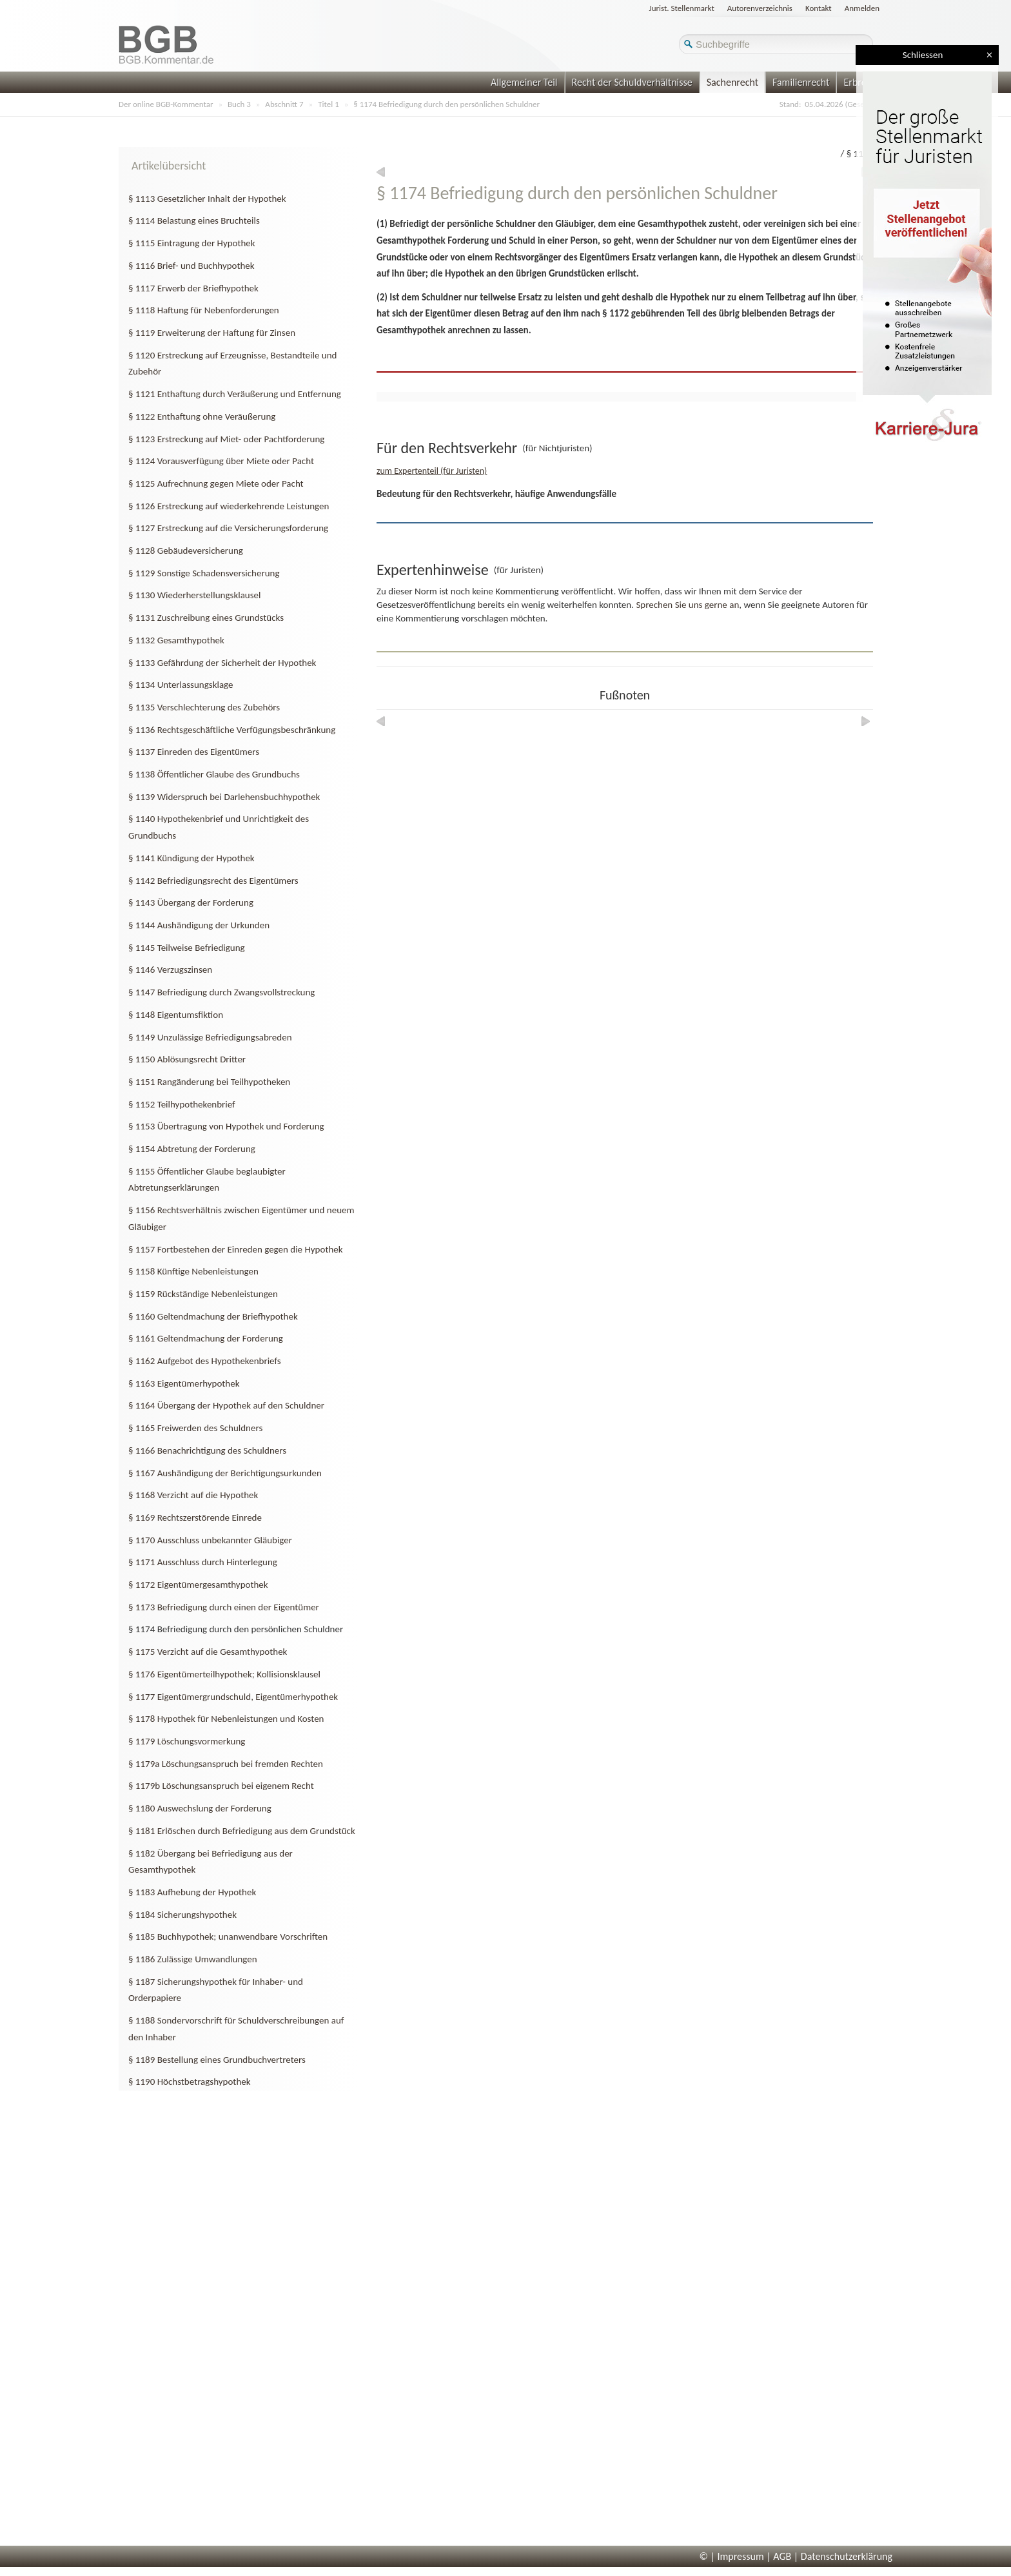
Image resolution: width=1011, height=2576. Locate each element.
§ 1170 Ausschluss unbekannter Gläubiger (210, 1540)
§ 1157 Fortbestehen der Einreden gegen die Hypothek (235, 1249)
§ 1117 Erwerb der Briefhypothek (193, 288)
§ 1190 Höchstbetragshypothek (189, 2081)
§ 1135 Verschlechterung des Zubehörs (204, 707)
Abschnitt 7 (284, 104)
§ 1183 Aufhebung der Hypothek (192, 1892)
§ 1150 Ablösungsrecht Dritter (187, 1059)
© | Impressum (732, 2556)
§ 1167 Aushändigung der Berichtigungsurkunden (225, 1473)
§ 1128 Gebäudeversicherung (185, 550)
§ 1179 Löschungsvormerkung (186, 1741)
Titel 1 (328, 104)
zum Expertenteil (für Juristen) (432, 470)
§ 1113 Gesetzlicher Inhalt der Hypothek (207, 198)
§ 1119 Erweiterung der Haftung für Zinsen (211, 332)
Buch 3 (239, 104)
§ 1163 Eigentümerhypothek (184, 1383)
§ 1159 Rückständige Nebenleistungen (203, 1294)
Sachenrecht (732, 82)
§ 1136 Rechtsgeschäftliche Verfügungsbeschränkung (231, 730)
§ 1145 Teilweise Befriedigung (186, 947)
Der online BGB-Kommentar (166, 104)
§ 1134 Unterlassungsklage (180, 684)
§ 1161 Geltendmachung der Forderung (205, 1338)
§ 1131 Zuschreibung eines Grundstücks (206, 617)
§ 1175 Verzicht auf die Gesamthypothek (207, 1651)
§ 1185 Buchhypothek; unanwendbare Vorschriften (228, 1936)
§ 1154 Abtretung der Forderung (191, 1149)
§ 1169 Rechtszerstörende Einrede (195, 1517)
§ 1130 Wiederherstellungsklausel (194, 595)
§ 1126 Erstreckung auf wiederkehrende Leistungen (228, 506)
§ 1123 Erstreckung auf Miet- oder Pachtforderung (226, 439)
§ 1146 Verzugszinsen (170, 969)
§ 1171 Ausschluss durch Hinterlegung (202, 1562)
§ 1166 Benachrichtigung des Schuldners (207, 1450)
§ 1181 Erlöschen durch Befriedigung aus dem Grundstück (241, 1831)
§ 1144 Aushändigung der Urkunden (199, 925)
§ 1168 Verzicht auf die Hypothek (193, 1495)
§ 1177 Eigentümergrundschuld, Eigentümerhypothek (233, 1697)
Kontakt (818, 8)
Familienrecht (800, 82)
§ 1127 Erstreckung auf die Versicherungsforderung (228, 528)
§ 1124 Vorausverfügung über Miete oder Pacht (221, 461)
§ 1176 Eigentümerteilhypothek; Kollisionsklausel (224, 1674)
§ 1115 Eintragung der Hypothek (191, 243)
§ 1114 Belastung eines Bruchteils (194, 220)
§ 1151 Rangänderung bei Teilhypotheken (209, 1082)
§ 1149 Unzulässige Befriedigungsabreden (210, 1037)
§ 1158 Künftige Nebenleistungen (193, 1271)
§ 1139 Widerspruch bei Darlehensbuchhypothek (224, 797)
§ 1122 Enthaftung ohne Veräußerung (201, 416)
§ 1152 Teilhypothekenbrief (181, 1104)
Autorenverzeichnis (759, 8)
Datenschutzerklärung (846, 2556)
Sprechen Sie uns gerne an (687, 604)
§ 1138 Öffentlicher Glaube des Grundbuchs (214, 774)
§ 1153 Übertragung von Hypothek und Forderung (226, 1126)
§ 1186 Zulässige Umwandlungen (192, 1959)
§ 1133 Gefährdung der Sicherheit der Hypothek (222, 662)
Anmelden (862, 8)
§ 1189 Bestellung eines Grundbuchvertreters (217, 2059)
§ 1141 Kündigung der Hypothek (191, 858)
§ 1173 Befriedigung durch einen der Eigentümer (223, 1607)
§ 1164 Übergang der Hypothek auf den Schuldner (226, 1405)
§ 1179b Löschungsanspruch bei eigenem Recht (221, 1785)
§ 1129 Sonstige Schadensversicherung (203, 573)
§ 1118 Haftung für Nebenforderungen (203, 310)
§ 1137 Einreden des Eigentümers (193, 751)
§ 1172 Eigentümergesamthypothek (198, 1584)
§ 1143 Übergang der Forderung (190, 902)
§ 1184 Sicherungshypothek (182, 1914)
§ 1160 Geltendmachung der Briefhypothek (213, 1316)
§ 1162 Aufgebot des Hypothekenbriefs (204, 1361)
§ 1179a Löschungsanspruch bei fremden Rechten (225, 1764)
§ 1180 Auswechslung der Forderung (199, 1808)
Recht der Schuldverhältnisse (632, 82)
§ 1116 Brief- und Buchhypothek (191, 265)
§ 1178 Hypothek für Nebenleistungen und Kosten (226, 1718)
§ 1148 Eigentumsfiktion (175, 1014)
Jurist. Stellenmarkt (681, 8)
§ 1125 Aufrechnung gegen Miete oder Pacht (216, 483)
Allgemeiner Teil (524, 82)
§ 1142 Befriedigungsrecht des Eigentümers (213, 880)
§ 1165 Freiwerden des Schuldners (195, 1428)
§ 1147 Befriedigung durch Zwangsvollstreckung (221, 992)
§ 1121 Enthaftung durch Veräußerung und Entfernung (234, 394)
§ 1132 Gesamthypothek (176, 640)
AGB (782, 2556)
